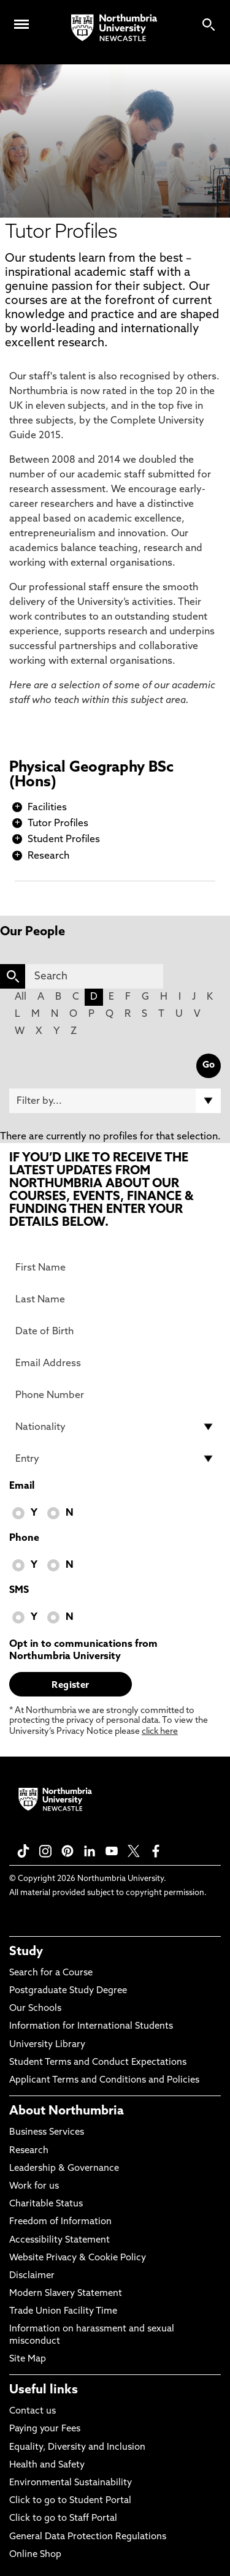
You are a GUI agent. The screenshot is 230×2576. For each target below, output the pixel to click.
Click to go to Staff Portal (63, 2518)
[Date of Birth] (115, 1331)
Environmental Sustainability (70, 2483)
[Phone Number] (115, 1395)
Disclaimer (32, 2276)
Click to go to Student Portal (70, 2501)
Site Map (27, 2359)
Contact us (32, 2411)
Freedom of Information (60, 2222)
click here (160, 1731)
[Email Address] (115, 1363)
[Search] (94, 976)
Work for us (34, 2186)
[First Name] (115, 1267)
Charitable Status (46, 2204)
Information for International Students (91, 2026)
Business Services (46, 2132)
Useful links (43, 2390)
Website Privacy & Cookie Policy (77, 2258)
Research (48, 856)
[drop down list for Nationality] (115, 1427)
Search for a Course (51, 1973)
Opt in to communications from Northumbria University (83, 1650)
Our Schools (35, 2008)
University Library (47, 2045)
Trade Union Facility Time (63, 2311)
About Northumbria (66, 2111)
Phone (24, 1538)
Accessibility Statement (59, 2240)
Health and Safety (47, 2465)
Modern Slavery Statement (65, 2293)
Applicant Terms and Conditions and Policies (104, 2080)
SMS (19, 1590)
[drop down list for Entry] (115, 1458)
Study (26, 1952)
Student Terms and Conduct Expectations (97, 2062)
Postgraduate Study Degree (68, 1991)
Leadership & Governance (64, 2168)
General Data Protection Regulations (87, 2537)
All (20, 997)
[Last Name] (115, 1299)
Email (21, 1486)
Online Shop (35, 2554)
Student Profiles (64, 840)
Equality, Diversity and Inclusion (77, 2447)
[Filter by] (115, 1101)
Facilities (47, 808)
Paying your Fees (44, 2429)
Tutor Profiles (58, 824)
